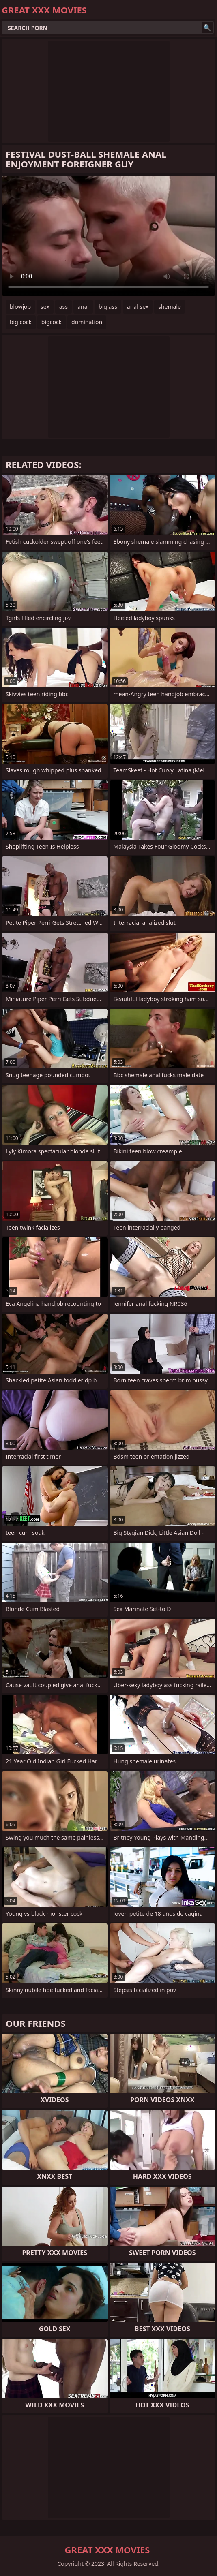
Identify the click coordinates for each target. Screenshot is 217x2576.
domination (86, 322)
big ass (108, 306)
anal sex (137, 306)
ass (63, 306)
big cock (21, 322)
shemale (169, 306)
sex (45, 306)
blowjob (20, 306)
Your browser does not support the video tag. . (108, 236)
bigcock (51, 322)
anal (83, 306)
